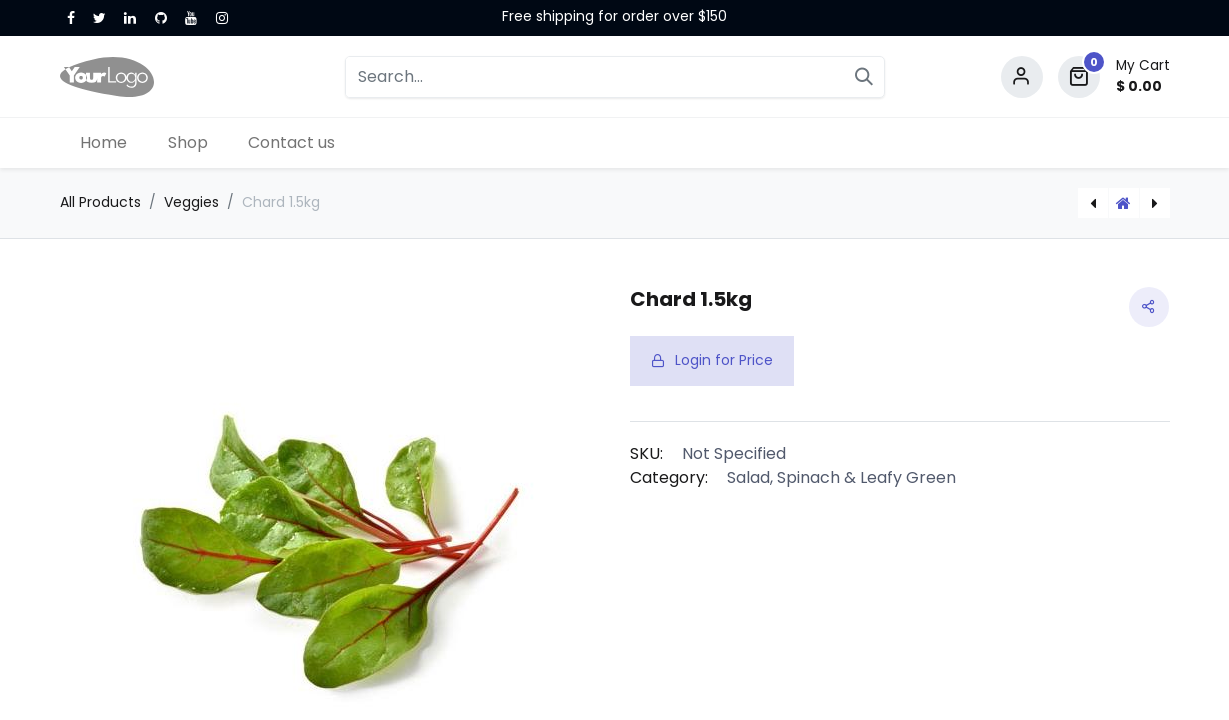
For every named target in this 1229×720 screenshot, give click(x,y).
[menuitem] (104, 143)
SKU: (646, 453)
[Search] (864, 77)
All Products (100, 202)
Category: (669, 477)
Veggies (191, 202)
